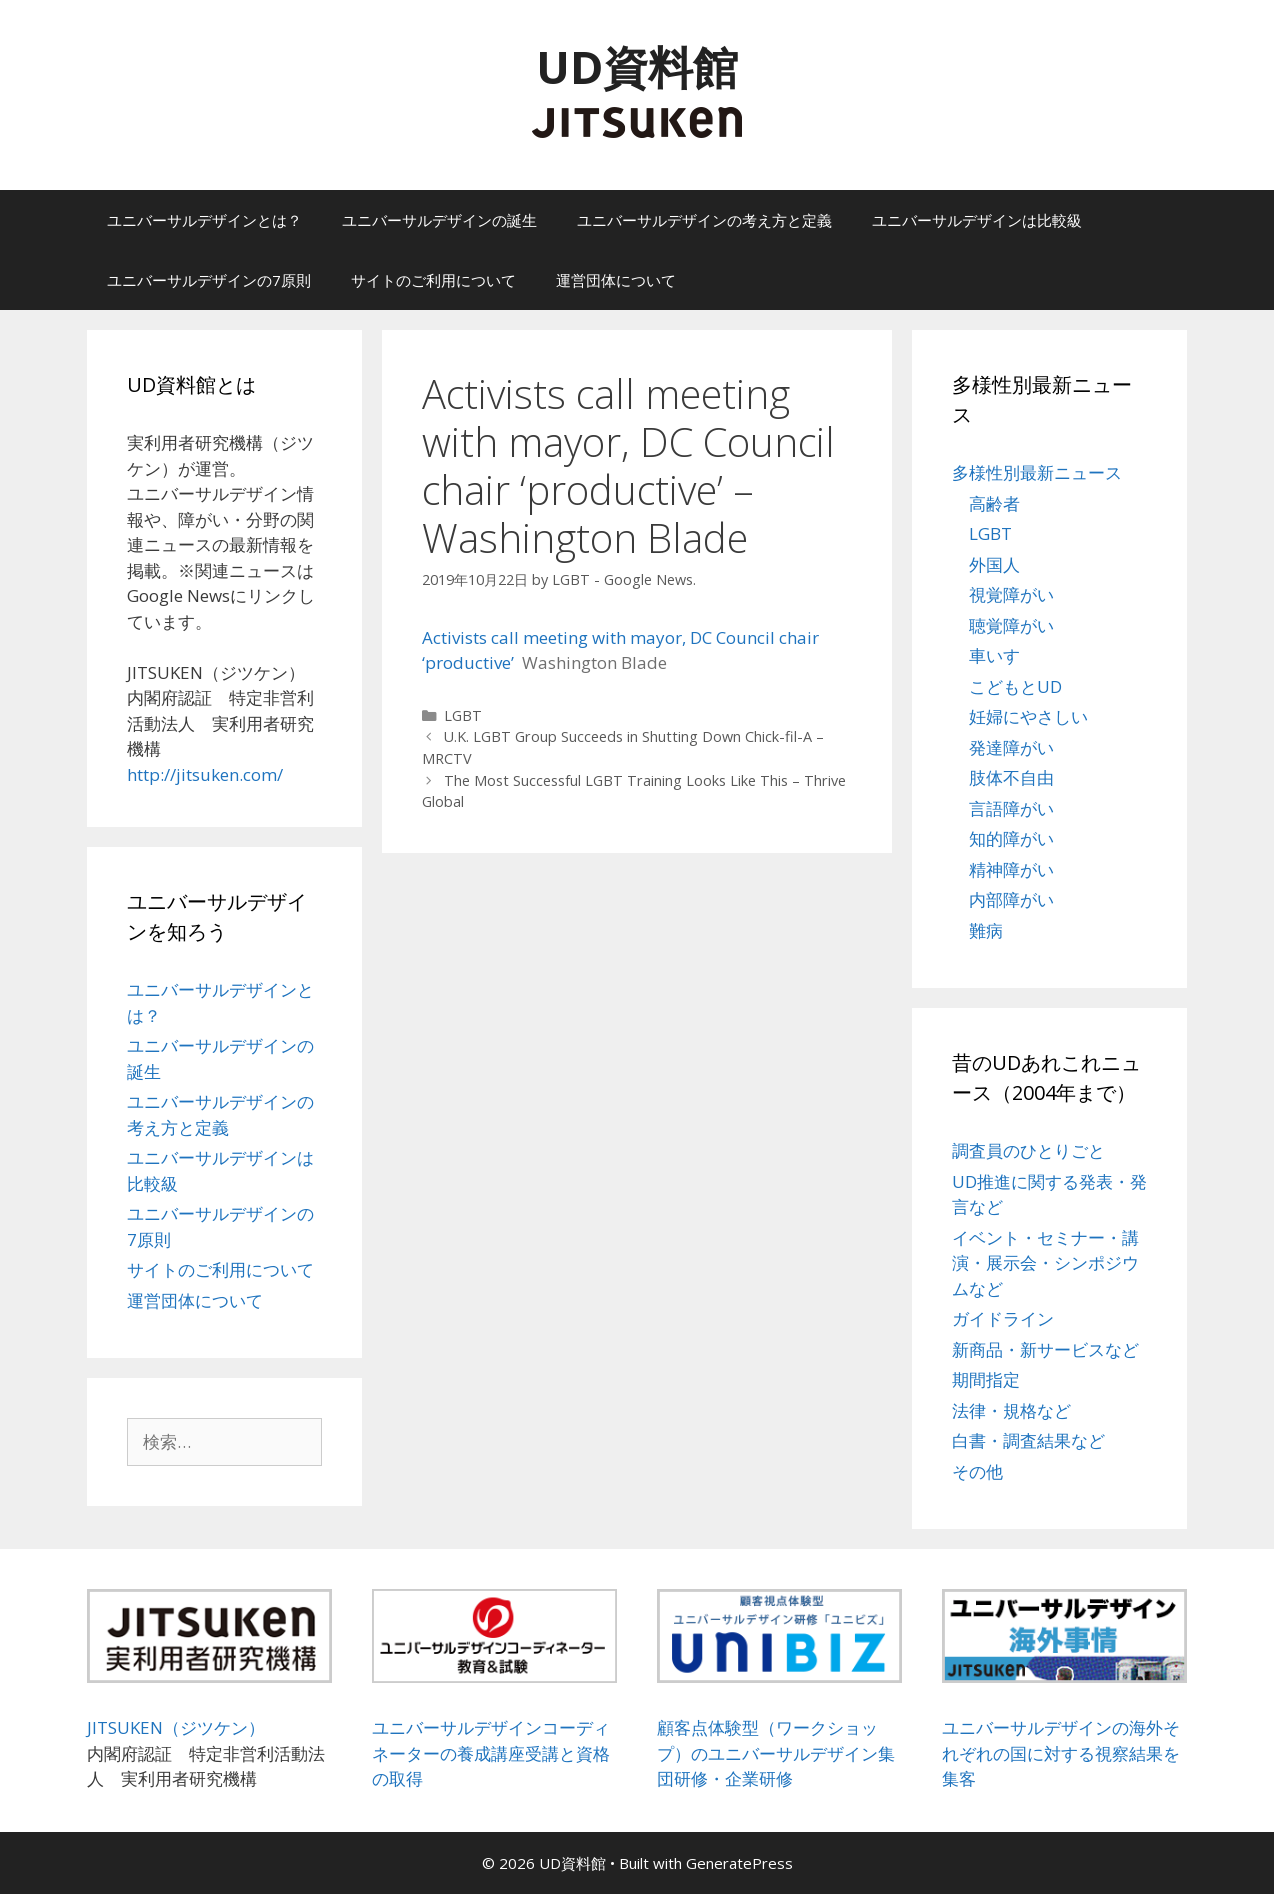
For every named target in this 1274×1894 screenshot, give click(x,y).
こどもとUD (1015, 686)
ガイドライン (1003, 1318)
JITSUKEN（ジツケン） (176, 1727)
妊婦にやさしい (1028, 716)
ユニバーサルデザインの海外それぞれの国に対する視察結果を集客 (1061, 1753)
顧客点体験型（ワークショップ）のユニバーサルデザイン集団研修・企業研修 (776, 1753)
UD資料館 (637, 66)
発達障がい (1011, 747)
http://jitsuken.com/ (205, 774)
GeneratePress (739, 1863)
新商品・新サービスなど (1045, 1349)
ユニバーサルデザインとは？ (204, 220)
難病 (986, 930)
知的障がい (1011, 838)
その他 (977, 1471)
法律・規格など (1011, 1410)
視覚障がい (1011, 594)
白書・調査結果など (1028, 1440)
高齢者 (994, 503)
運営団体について (616, 280)
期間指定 (986, 1379)
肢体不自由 (1011, 777)
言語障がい (1011, 808)
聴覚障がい (1011, 625)
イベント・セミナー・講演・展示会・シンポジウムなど (1045, 1263)
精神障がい (1011, 869)
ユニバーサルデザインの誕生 (439, 220)
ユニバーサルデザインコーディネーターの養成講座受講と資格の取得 (491, 1753)
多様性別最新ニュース (1037, 472)
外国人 (994, 564)
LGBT (463, 715)
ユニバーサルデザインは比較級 (977, 220)
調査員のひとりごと (1028, 1150)
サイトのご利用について (433, 280)
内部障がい (1011, 899)
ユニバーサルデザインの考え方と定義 (704, 220)
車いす (994, 655)
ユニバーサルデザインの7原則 (209, 280)
